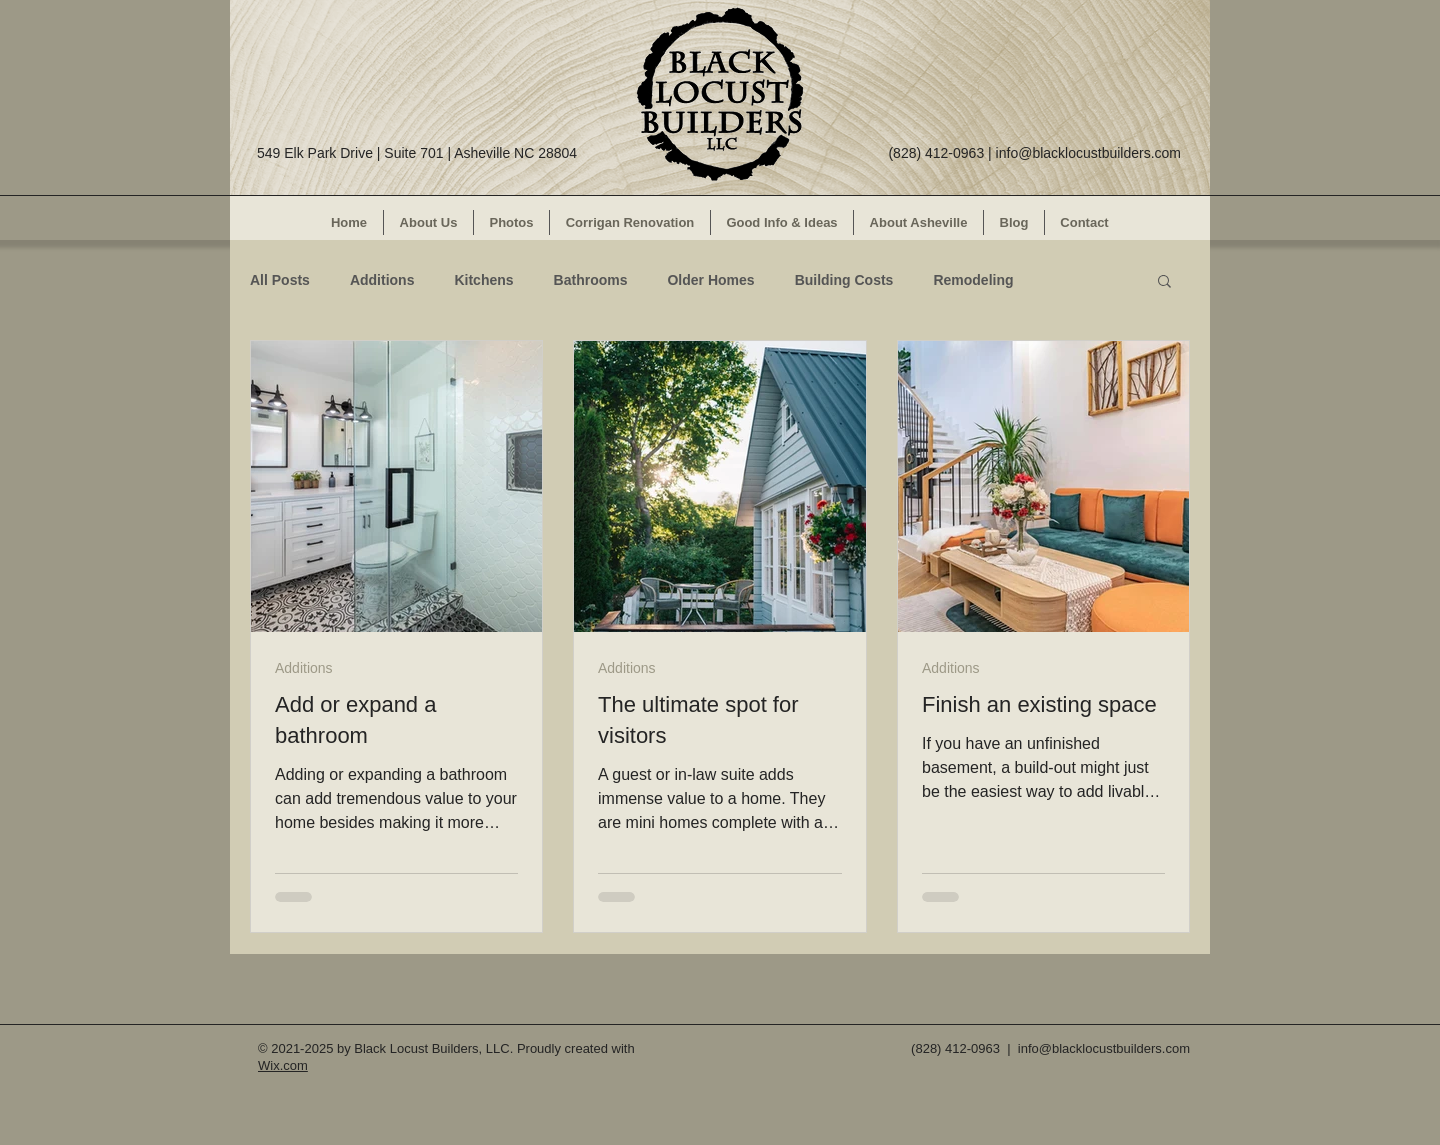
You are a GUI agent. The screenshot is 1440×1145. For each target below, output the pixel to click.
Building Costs (844, 280)
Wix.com (283, 1065)
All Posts (280, 280)
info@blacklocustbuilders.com (1088, 153)
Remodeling (973, 280)
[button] (1164, 282)
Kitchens (483, 280)
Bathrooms (591, 280)
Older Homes (710, 280)
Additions (382, 280)
